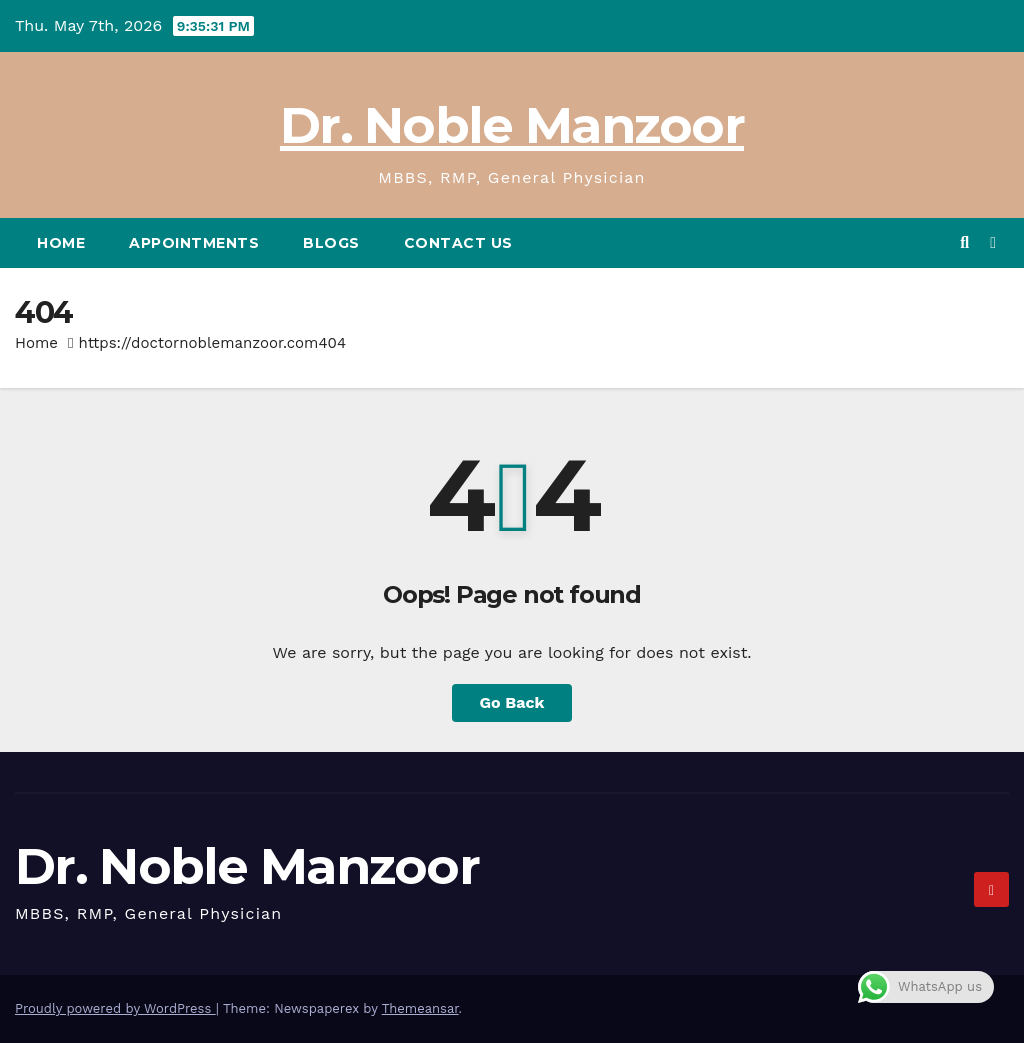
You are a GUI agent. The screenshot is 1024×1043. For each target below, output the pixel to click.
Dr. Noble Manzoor (512, 125)
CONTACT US (458, 243)
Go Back (512, 702)
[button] (964, 242)
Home (61, 243)
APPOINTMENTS (194, 243)
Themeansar (420, 1008)
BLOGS (331, 243)
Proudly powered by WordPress (115, 1008)
